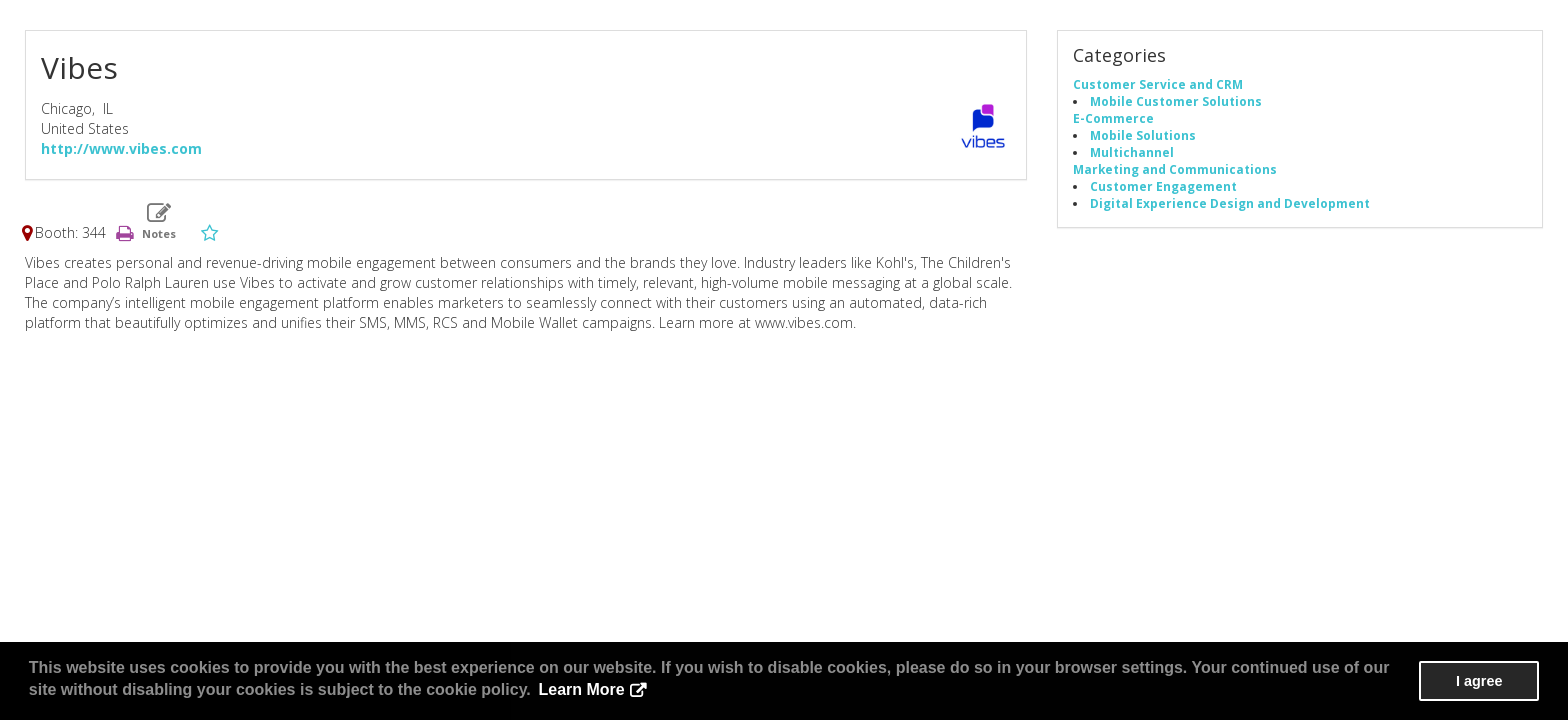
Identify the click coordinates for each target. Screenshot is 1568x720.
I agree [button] (1479, 681)
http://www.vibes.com (121, 148)
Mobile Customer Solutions (1176, 101)
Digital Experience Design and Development (1230, 203)
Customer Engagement (1163, 186)
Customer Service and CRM (1158, 84)
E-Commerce (1113, 118)
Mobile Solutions (1143, 135)
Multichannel (1132, 152)
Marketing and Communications (1175, 169)
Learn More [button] (581, 689)
